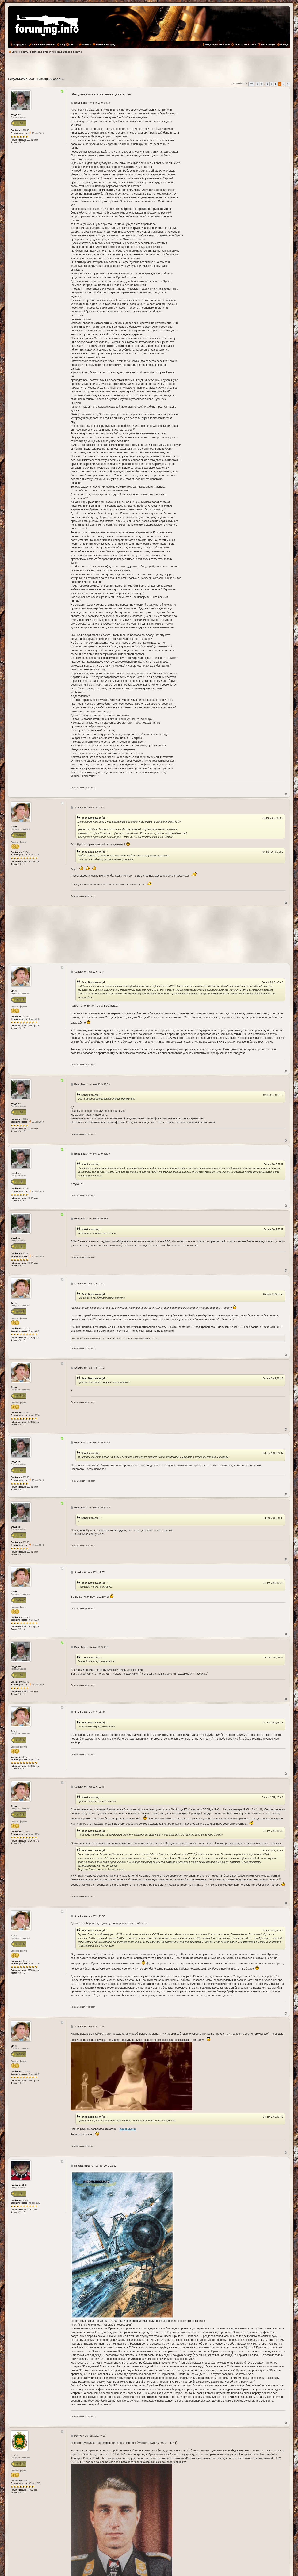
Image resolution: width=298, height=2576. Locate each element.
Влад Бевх (87, 818)
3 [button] (267, 84)
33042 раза (32, 140)
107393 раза (33, 861)
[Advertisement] (149, 65)
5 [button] (275, 84)
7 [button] (283, 84)
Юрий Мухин (128, 2129)
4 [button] (271, 84)
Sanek (84, 1095)
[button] (251, 84)
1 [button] (261, 84)
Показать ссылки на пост (83, 788)
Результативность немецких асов (34, 79)
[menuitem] (61, 45)
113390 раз (32, 2490)
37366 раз (32, 2210)
